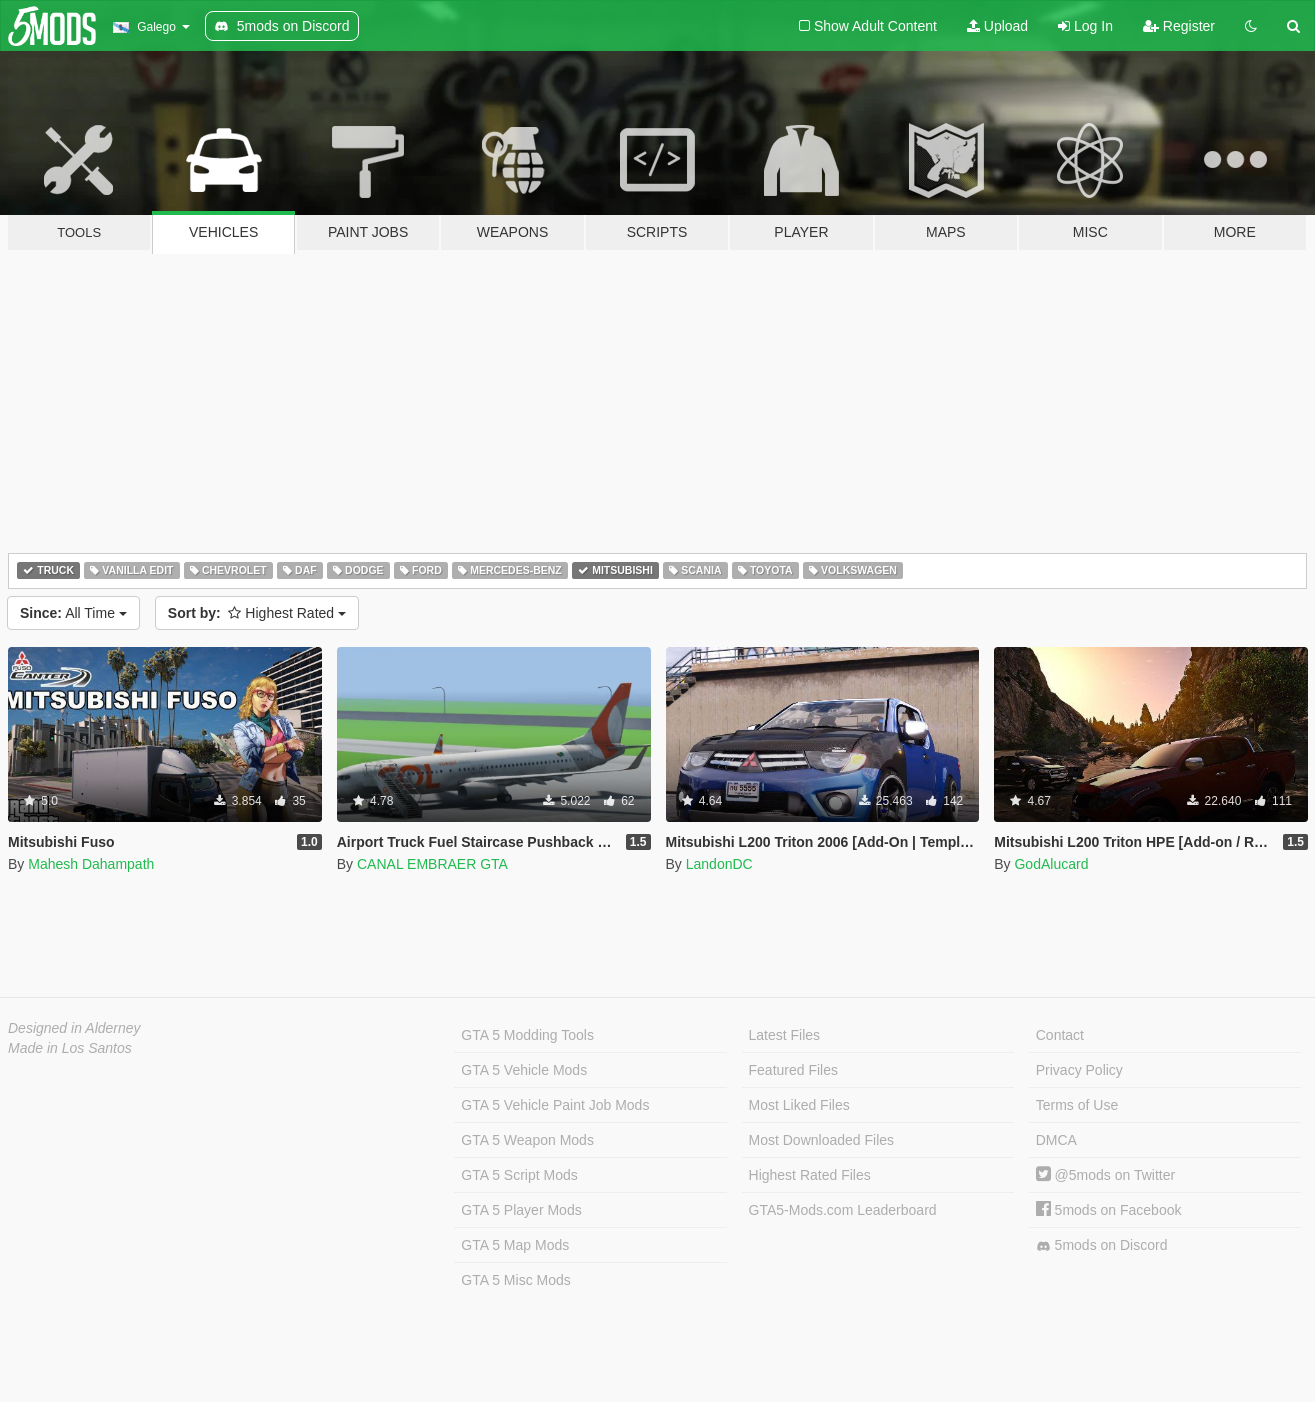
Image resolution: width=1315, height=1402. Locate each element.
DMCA (1056, 1140)
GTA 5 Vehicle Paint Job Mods (555, 1105)
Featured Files (793, 1070)
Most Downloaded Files (822, 1140)
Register (1179, 26)
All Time (73, 613)
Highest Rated (257, 613)
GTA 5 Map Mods (515, 1245)
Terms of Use (1077, 1105)
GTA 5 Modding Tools (527, 1035)
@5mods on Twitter (1105, 1175)
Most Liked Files (799, 1105)
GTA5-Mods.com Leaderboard (843, 1210)
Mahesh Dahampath (91, 864)
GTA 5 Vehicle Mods (524, 1070)
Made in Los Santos (70, 1048)
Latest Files (785, 1035)
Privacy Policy (1079, 1070)
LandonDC (719, 864)
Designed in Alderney (74, 1028)
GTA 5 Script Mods (519, 1175)
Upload (997, 26)
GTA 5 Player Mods (521, 1210)
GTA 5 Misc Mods (515, 1280)
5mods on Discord (1102, 1245)
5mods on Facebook (1109, 1210)
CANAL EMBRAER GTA (432, 864)
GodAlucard (1051, 864)
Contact (1060, 1035)
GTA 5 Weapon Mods (527, 1140)
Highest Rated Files (810, 1175)
